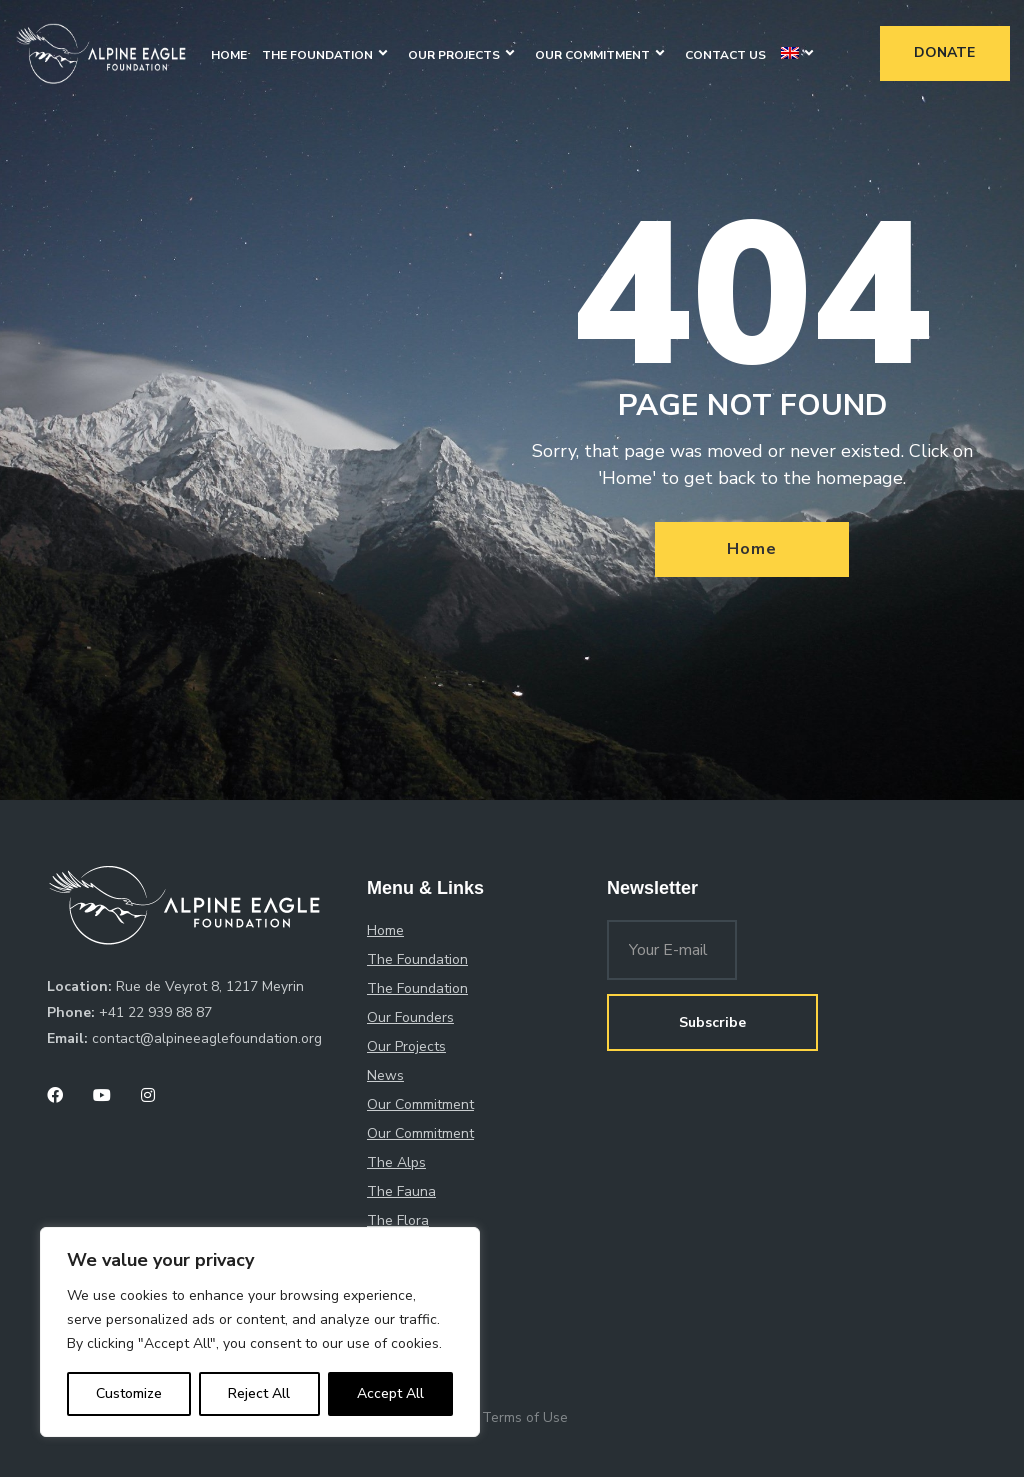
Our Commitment (592, 55)
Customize (129, 1393)
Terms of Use (525, 1417)
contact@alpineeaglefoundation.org (207, 1038)
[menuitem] (790, 55)
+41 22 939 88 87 (155, 1012)
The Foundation (317, 55)
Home (229, 55)
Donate (944, 52)
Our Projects (454, 55)
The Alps (396, 1162)
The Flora (398, 1220)
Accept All (390, 1393)
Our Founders (410, 1017)
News (385, 1075)
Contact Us (725, 55)
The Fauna (401, 1191)
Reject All (259, 1393)
